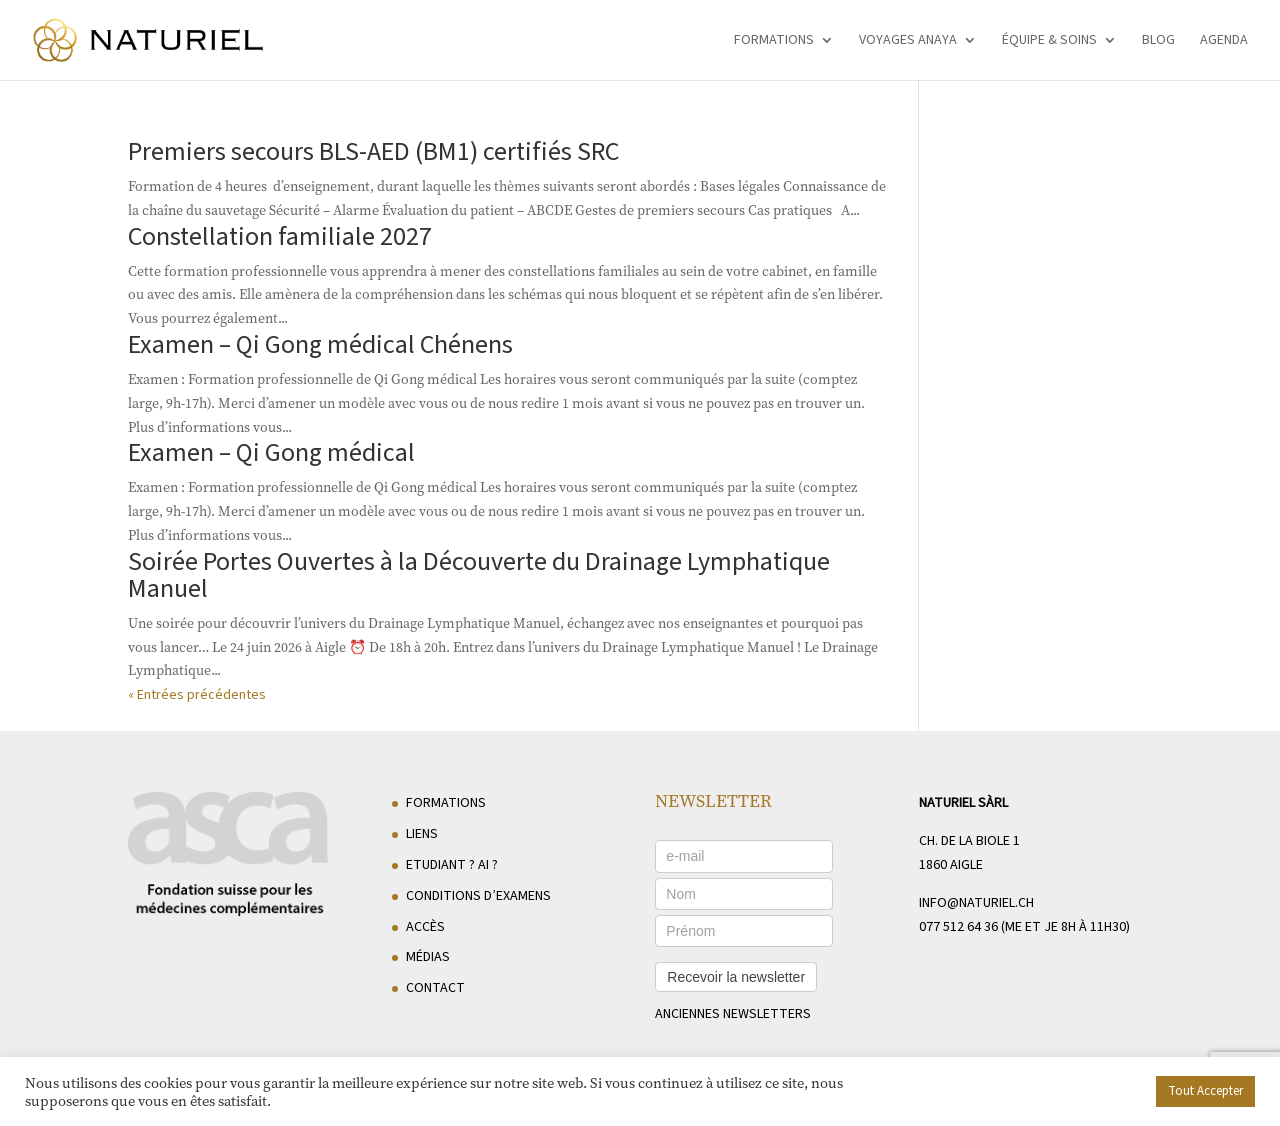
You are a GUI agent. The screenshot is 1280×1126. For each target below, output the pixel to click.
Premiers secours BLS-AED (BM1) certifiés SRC (373, 151)
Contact (435, 988)
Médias (428, 957)
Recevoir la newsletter (736, 977)
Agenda (1224, 41)
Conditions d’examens (478, 896)
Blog (1158, 41)
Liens (422, 834)
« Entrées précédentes (197, 695)
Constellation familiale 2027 (280, 236)
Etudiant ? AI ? (452, 865)
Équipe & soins (1049, 41)
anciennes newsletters (733, 1014)
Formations (774, 41)
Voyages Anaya (908, 41)
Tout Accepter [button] (1205, 1091)
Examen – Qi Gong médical (271, 452)
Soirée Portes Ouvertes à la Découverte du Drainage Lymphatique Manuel (479, 575)
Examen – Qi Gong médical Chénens (320, 344)
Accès (425, 927)
